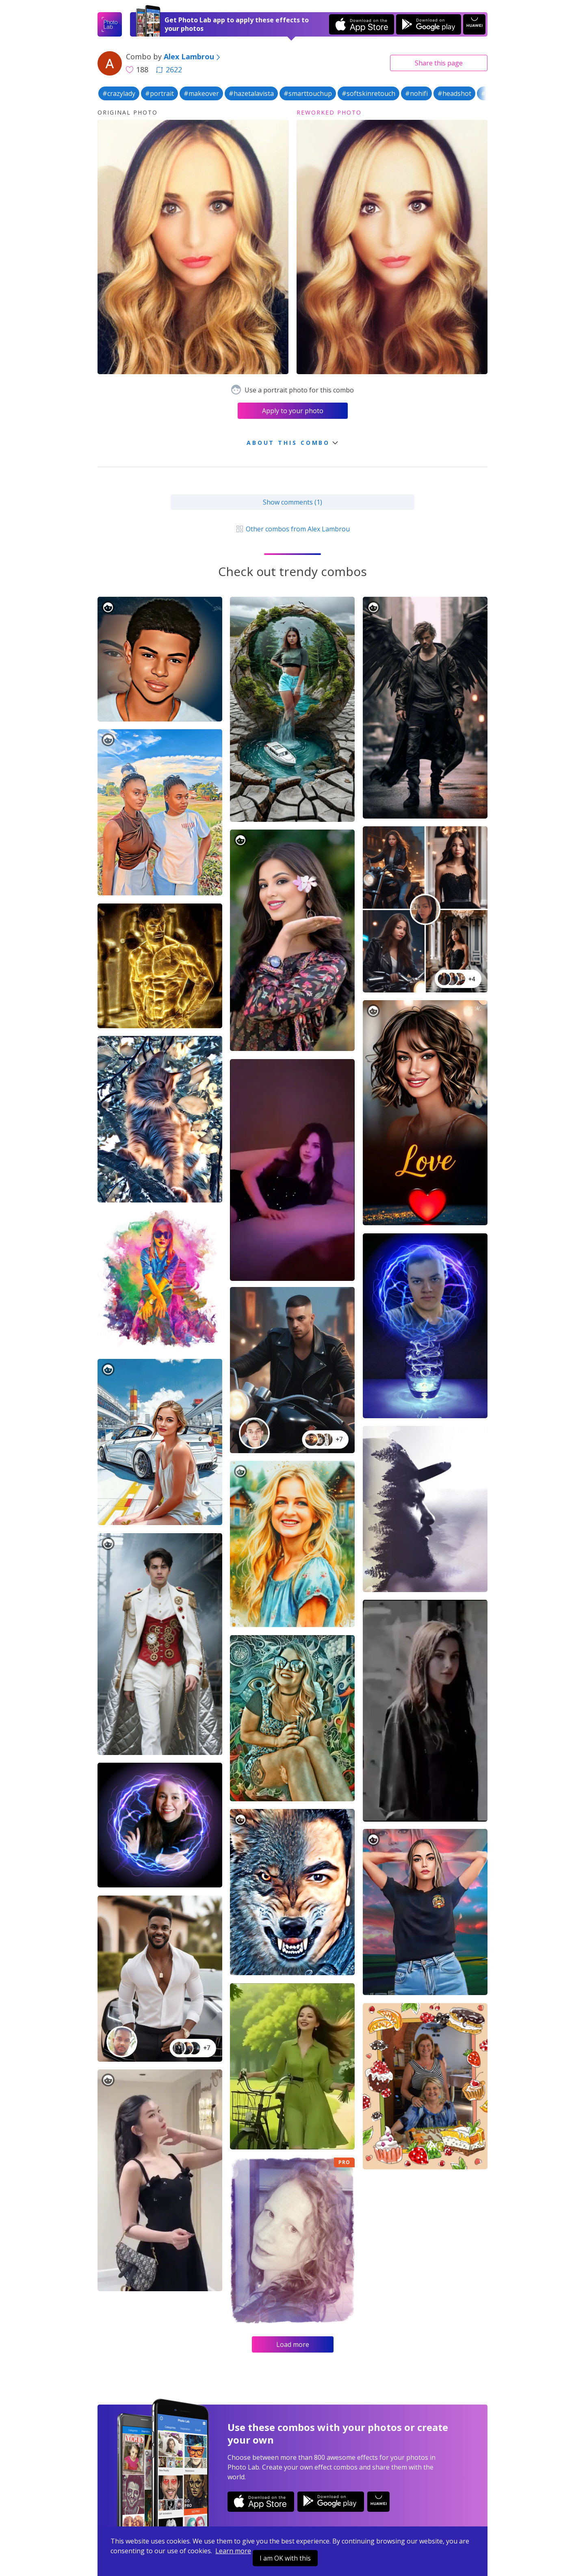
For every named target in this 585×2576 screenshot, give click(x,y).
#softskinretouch (368, 93)
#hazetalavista (251, 93)
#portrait (159, 93)
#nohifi (416, 93)
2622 (169, 69)
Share (439, 62)
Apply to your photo (292, 410)
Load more (292, 2344)
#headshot (454, 93)
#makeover (201, 93)
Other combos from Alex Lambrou (292, 528)
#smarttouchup (308, 93)
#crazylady (118, 93)
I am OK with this (285, 2558)
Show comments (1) (292, 502)
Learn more (233, 2550)
